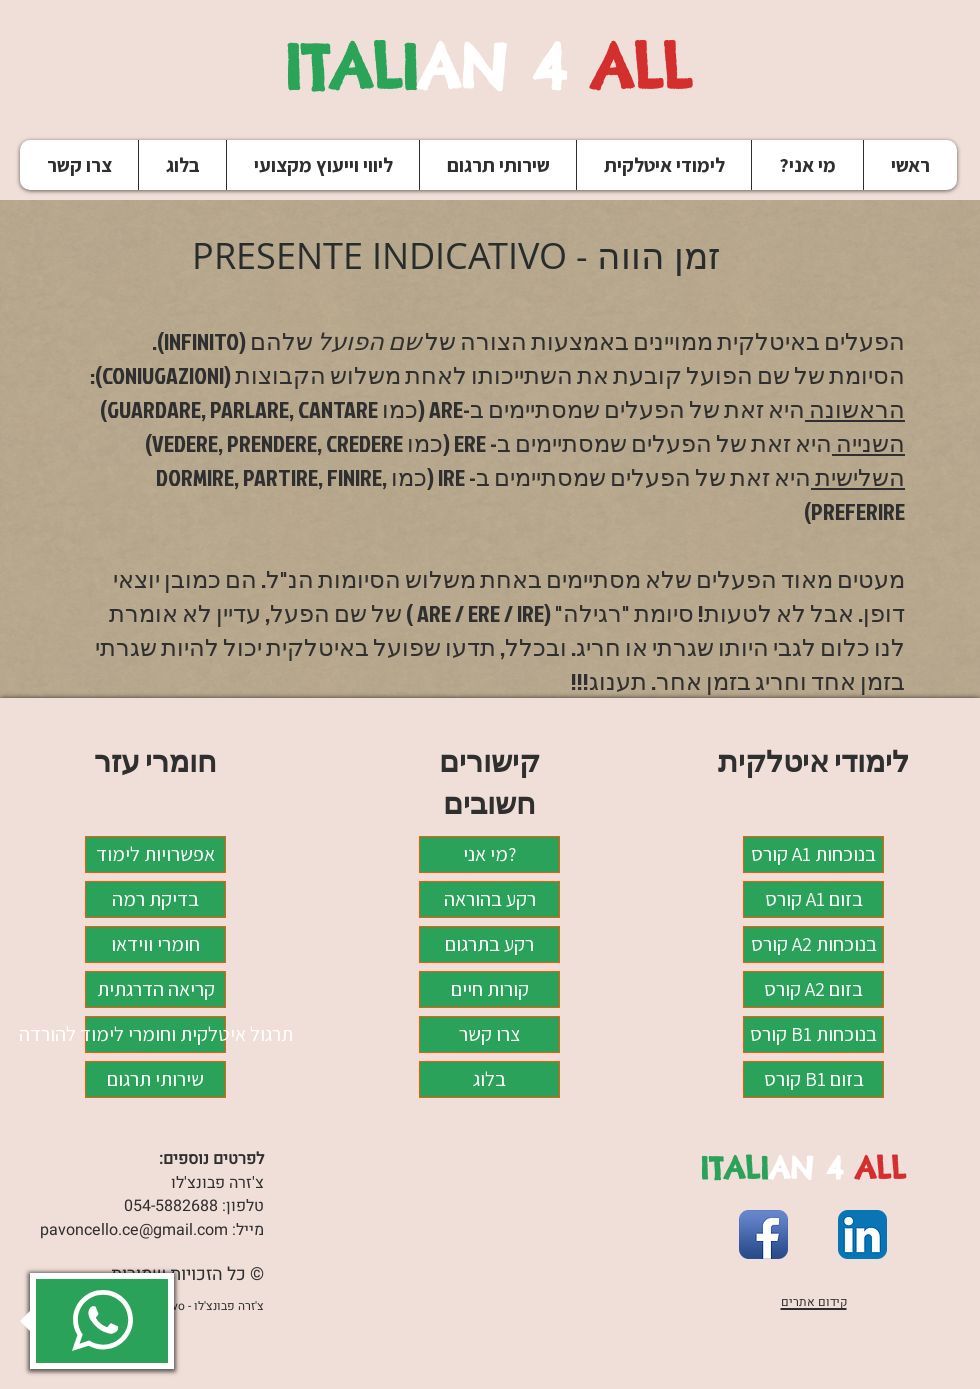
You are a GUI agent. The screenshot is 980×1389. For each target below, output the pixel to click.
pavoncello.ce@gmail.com (134, 1230)
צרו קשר (489, 1034)
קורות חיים (490, 989)
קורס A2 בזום (813, 989)
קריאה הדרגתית (156, 989)
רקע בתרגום (489, 944)
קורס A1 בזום (814, 899)
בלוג (489, 1079)
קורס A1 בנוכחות (813, 854)
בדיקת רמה (155, 899)
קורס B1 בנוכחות (813, 1034)
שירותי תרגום (155, 1079)
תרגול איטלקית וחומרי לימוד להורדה (155, 1034)
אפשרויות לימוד (155, 854)
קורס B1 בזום (814, 1079)
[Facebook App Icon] (763, 1234)
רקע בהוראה (490, 899)
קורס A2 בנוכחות (814, 944)
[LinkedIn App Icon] (862, 1234)
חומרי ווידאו (155, 944)
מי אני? (489, 854)
